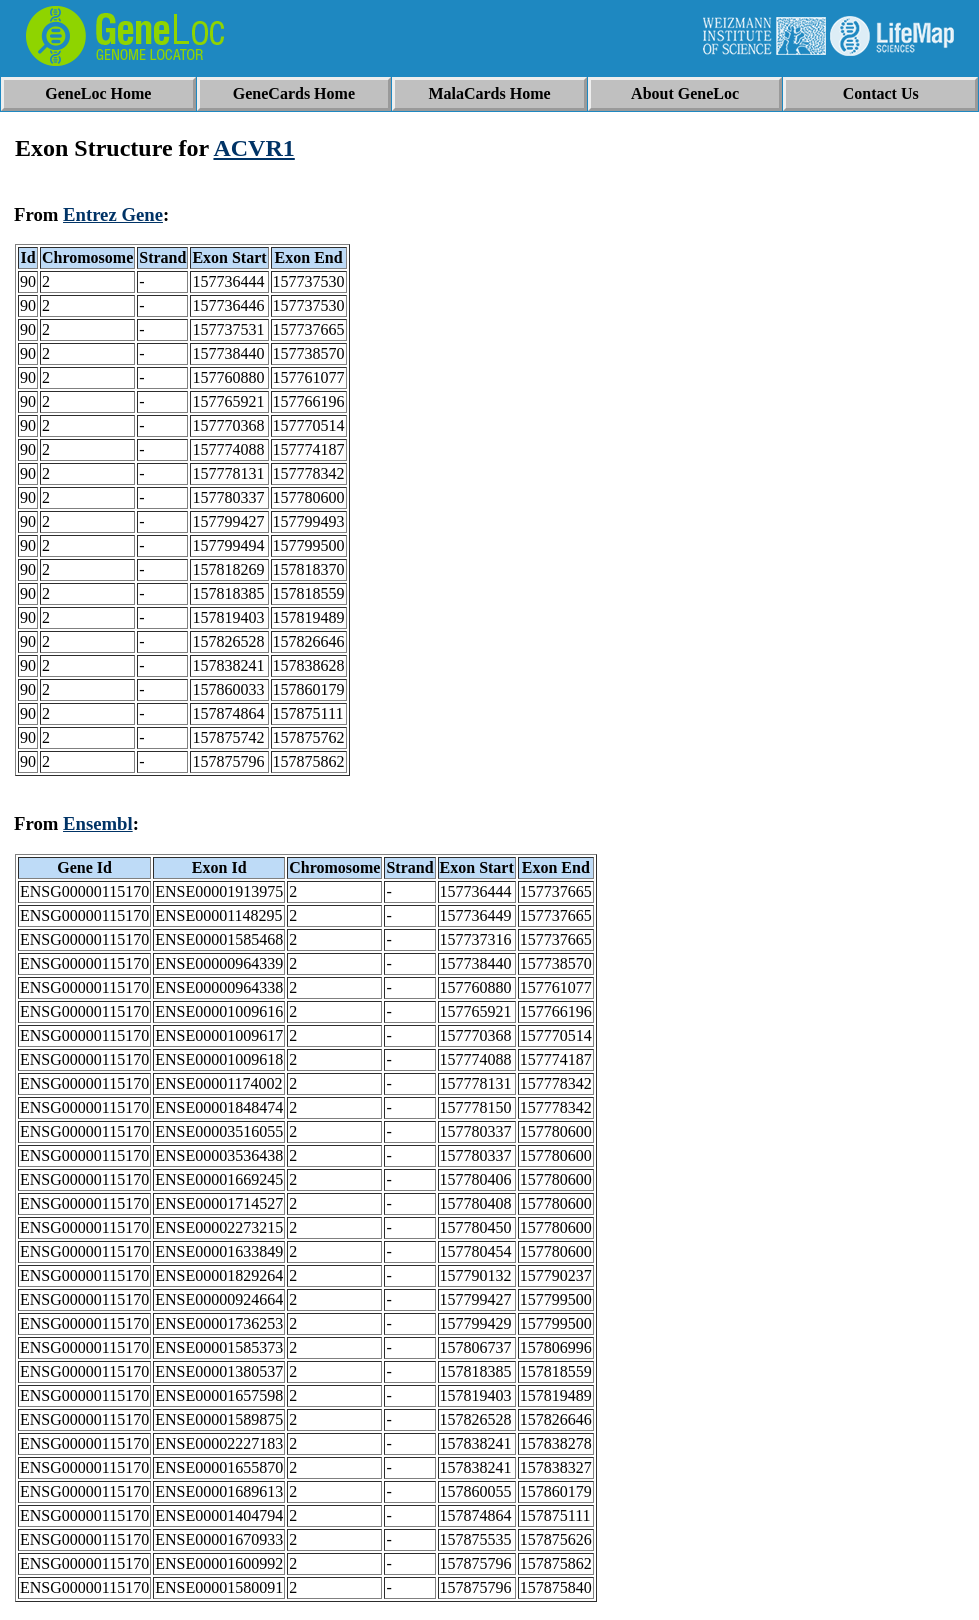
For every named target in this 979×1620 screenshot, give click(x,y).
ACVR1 (253, 148)
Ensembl (98, 823)
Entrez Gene (113, 214)
